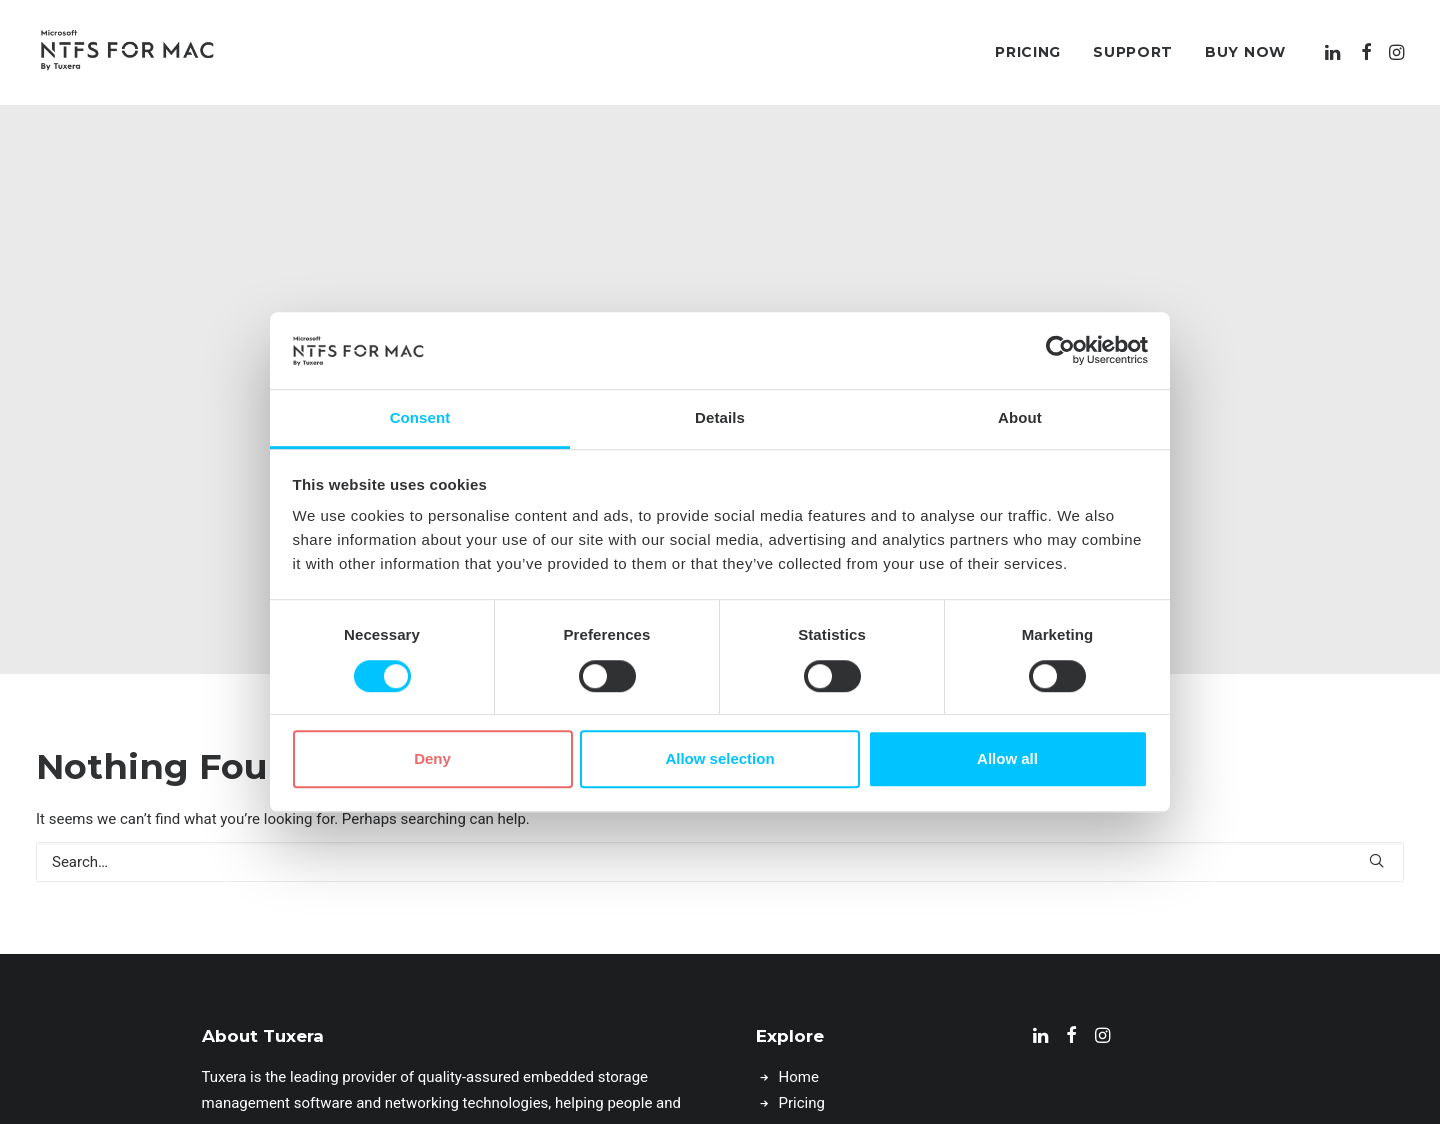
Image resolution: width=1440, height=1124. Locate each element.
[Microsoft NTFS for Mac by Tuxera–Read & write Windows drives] (127, 52)
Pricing (1028, 52)
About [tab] (1020, 417)
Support (1133, 52)
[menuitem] (1028, 52)
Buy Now (1245, 52)
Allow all (1007, 758)
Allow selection (719, 758)
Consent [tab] (420, 417)
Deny (432, 758)
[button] (1334, 52)
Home (799, 1026)
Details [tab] (720, 417)
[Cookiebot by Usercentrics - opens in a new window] (1060, 351)
